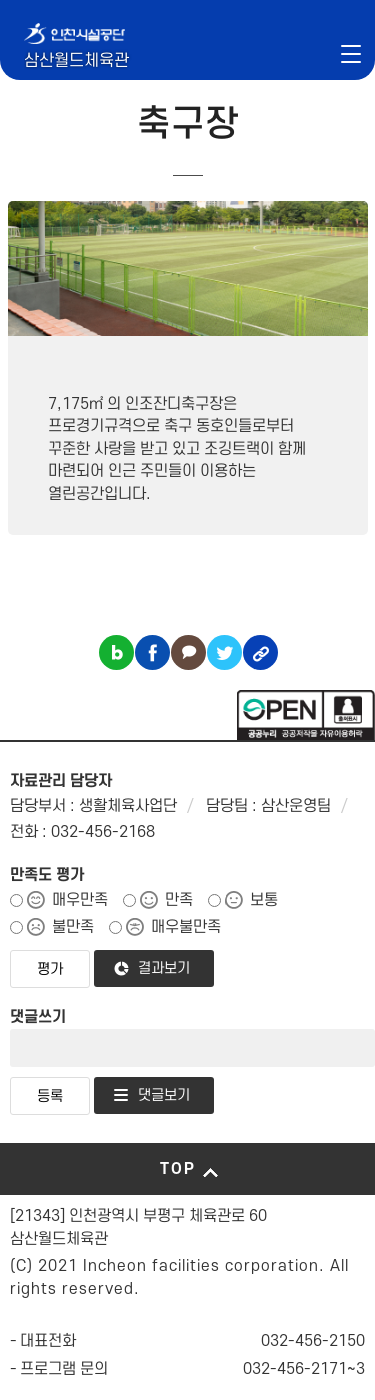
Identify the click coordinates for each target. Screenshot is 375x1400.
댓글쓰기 (38, 1017)
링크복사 (260, 652)
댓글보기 (164, 1095)
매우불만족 (186, 927)
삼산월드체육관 (76, 61)
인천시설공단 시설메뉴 (300, 52)
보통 (264, 900)
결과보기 (164, 968)
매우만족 (80, 900)
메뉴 (351, 52)
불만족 (73, 927)
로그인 (331, 52)
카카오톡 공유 (188, 652)
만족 (179, 900)
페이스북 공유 (152, 652)
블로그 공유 (116, 652)
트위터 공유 (224, 652)
